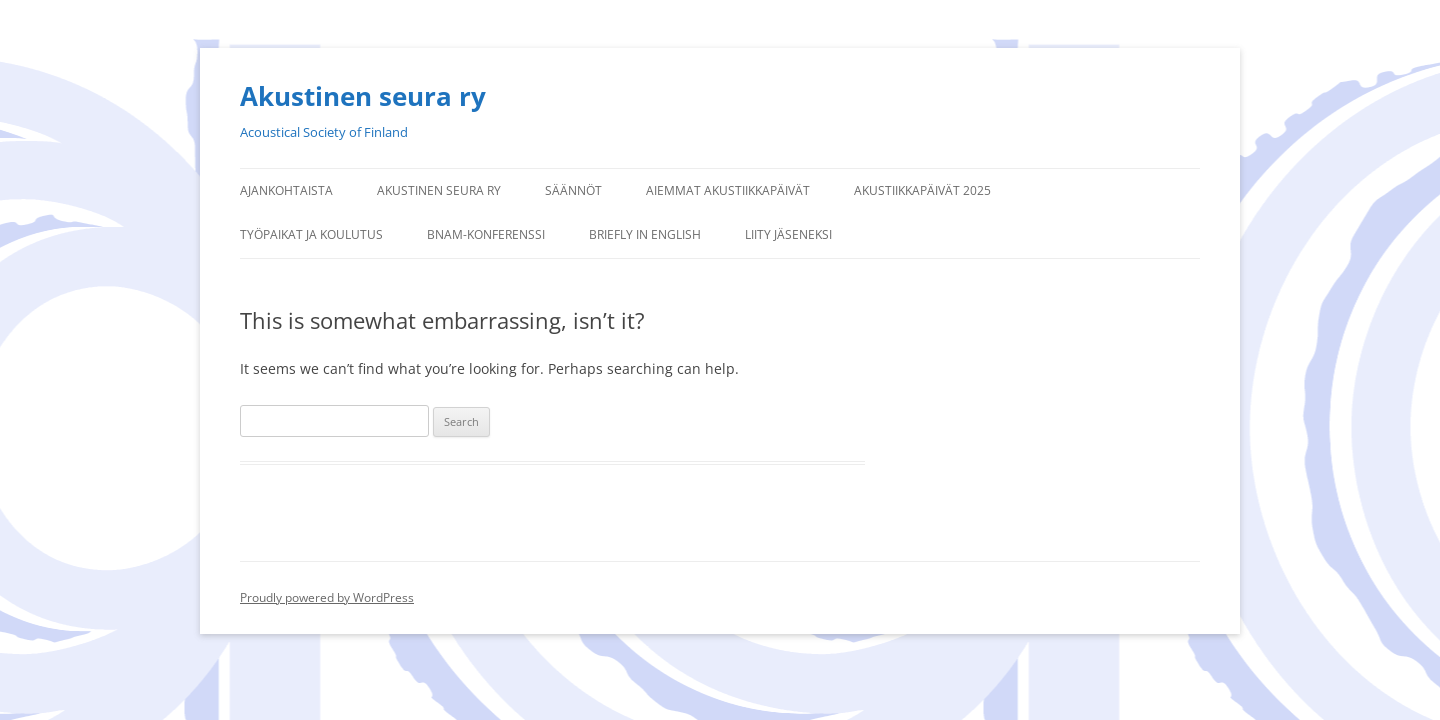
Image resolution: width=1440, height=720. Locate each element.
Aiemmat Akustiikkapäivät (728, 190)
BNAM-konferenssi (486, 234)
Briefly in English (645, 234)
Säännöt (573, 190)
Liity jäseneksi (788, 234)
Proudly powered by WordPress (327, 597)
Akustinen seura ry (363, 96)
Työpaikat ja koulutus (311, 234)
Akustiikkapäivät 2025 (922, 190)
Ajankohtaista (286, 190)
